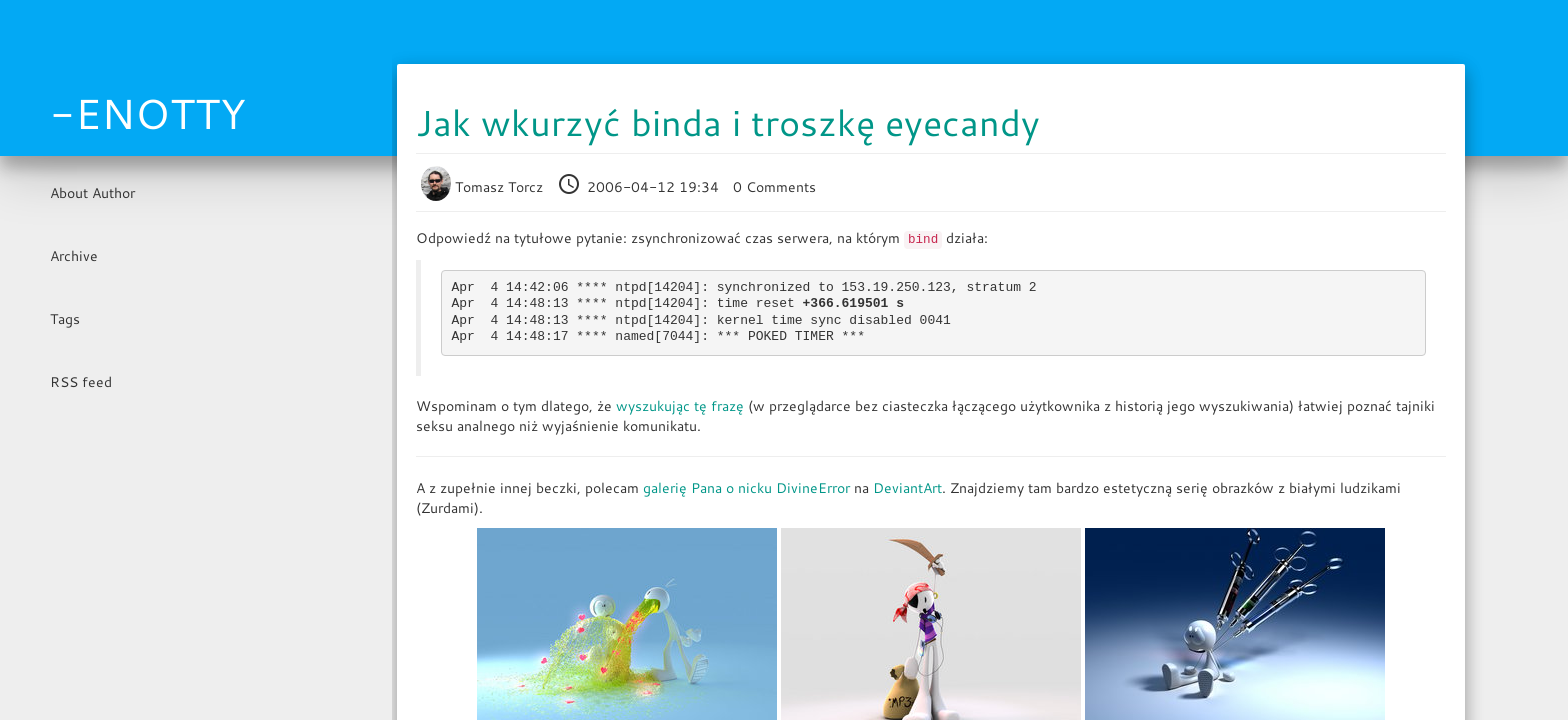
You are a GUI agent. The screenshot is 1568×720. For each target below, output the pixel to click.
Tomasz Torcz (484, 187)
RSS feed (81, 382)
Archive (74, 256)
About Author (92, 193)
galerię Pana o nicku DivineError (746, 488)
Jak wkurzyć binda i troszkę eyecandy (728, 122)
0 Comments (774, 187)
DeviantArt (907, 488)
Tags (65, 319)
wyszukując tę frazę (680, 406)
